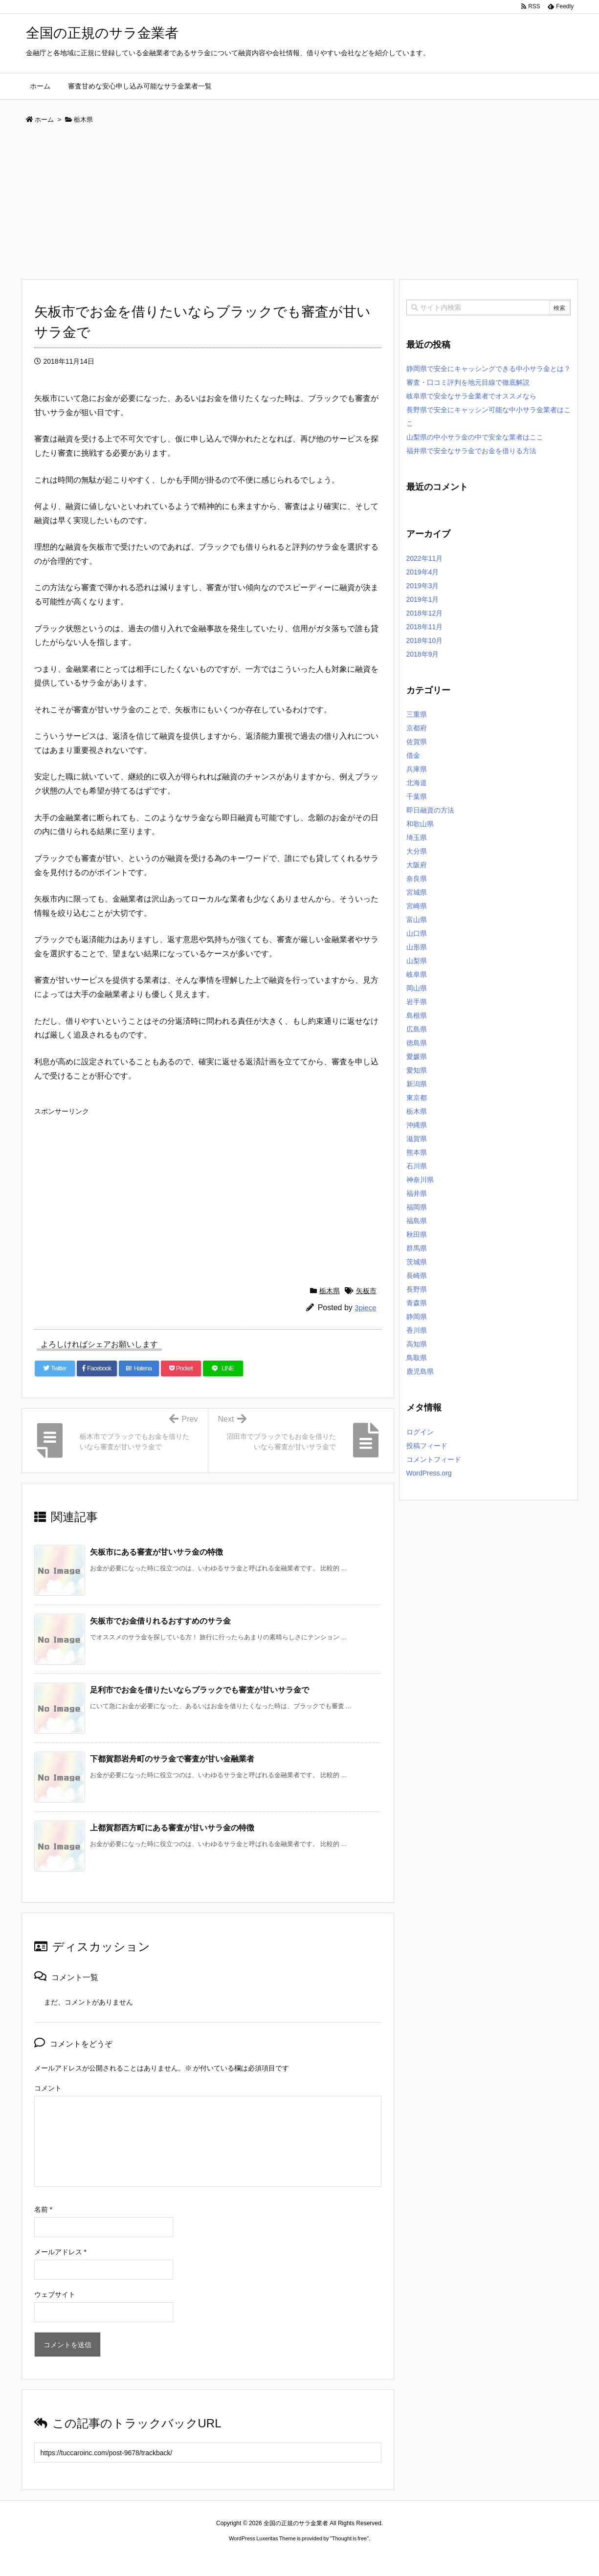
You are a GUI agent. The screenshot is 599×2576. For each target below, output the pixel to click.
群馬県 (416, 1248)
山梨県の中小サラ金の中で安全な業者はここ (474, 437)
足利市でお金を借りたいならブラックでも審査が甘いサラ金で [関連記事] (199, 1690)
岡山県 (416, 988)
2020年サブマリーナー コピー (264, 2557)
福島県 (416, 1221)
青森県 (416, 1303)
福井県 (416, 1193)
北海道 (416, 783)
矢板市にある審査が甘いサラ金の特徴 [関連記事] (156, 1552)
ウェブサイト (54, 2294)
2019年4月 (422, 572)
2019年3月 (422, 586)
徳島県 (416, 1043)
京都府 (416, 728)
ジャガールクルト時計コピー (344, 2557)
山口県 (416, 933)
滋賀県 (416, 1139)
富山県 (416, 920)
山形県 (416, 947)
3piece (365, 1307)
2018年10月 (424, 640)
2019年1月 (422, 599)
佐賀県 (416, 742)
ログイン (420, 1432)
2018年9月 (422, 654)
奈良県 (416, 878)
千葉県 (416, 796)
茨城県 (416, 1262)
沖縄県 (416, 1125)
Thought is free (349, 2538)
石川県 (416, 1166)
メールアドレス (60, 2252)
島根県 (416, 1015)
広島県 (416, 1029)
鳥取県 (416, 1358)
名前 (43, 2209)
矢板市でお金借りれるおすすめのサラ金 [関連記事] (160, 1621)
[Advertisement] (299, 205)
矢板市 (366, 1291)
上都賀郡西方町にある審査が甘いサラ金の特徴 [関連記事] (172, 1828)
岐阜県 (416, 974)
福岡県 (416, 1207)
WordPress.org (429, 1473)
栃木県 (329, 1291)
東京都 (416, 1097)
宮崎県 (416, 906)
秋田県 (416, 1234)
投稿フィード (426, 1446)
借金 (413, 755)
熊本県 (416, 1152)
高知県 (416, 1344)
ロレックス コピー (199, 2557)
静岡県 (416, 1317)
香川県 (416, 1330)
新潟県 (416, 1084)
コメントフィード (433, 1459)
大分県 (416, 851)
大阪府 (416, 865)
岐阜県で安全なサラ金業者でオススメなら (471, 396)
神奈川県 (420, 1180)
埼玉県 (416, 837)
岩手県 (416, 1002)
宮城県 (416, 892)
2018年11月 (424, 627)
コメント (48, 2088)
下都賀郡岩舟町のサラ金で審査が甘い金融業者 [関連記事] (172, 1759)
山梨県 (416, 961)
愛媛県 (416, 1056)
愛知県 (416, 1070)
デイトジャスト (403, 2557)
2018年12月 (424, 613)
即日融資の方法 (430, 810)
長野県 (416, 1289)
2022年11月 (424, 558)
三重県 (416, 714)
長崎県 (416, 1275)
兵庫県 (416, 769)
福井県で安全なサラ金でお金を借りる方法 (471, 451)
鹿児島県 (420, 1371)
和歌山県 (420, 824)
